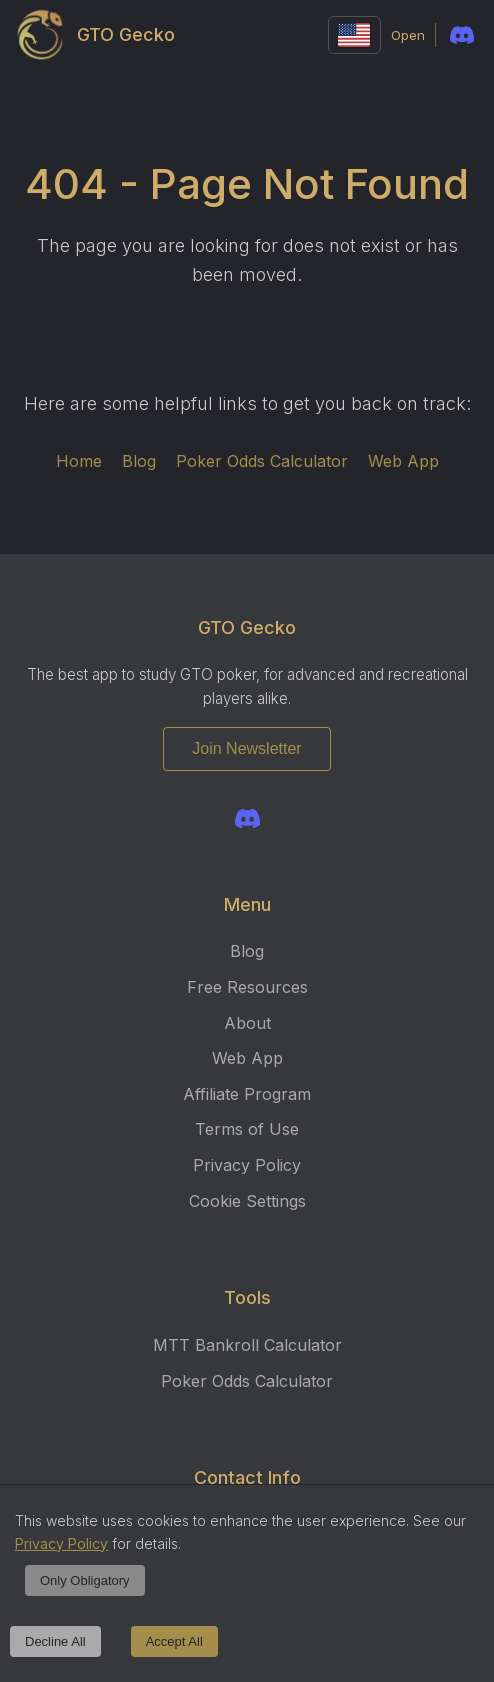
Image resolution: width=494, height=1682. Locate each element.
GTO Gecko (97, 35)
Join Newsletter (246, 748)
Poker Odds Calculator (262, 461)
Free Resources (247, 987)
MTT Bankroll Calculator (247, 1345)
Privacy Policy (247, 1165)
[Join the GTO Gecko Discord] (247, 818)
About (247, 1023)
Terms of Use (247, 1129)
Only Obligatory (85, 1580)
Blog (139, 461)
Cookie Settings (247, 1201)
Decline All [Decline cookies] (55, 1641)
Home (79, 461)
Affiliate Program (247, 1094)
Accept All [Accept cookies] (174, 1641)
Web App (403, 461)
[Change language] (354, 35)
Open (408, 35)
